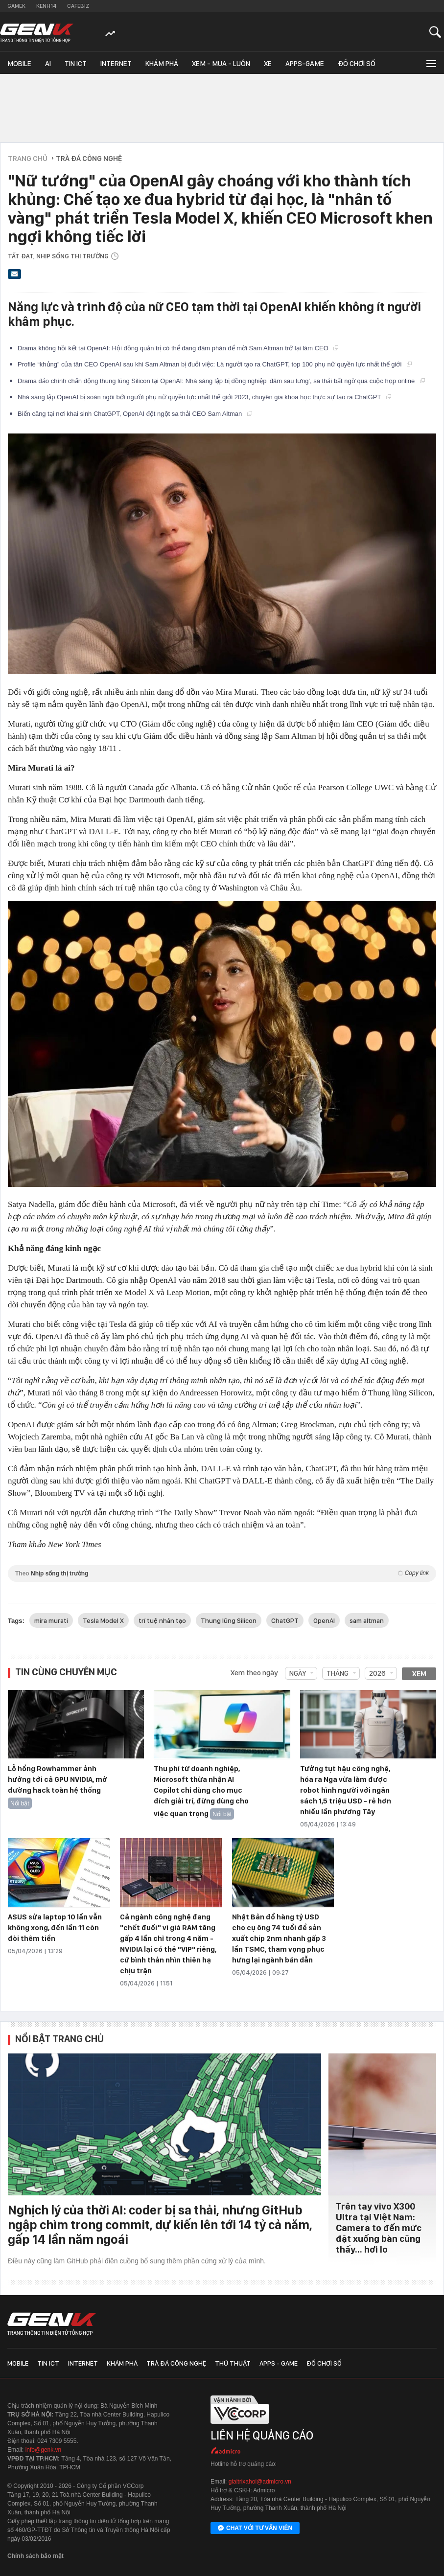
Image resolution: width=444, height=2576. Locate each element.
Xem (419, 1673)
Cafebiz (78, 5)
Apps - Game (278, 2363)
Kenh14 (46, 5)
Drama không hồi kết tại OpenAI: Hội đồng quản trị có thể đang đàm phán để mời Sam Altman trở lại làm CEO (178, 348)
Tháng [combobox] (338, 1673)
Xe (268, 63)
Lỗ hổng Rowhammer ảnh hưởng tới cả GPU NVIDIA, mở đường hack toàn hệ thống (57, 1779)
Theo (222, 1573)
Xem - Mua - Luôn (221, 63)
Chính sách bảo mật (35, 2556)
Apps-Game (304, 63)
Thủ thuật (233, 2363)
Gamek (16, 5)
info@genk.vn (43, 2449)
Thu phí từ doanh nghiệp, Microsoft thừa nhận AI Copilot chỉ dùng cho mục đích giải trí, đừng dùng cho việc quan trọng (201, 1791)
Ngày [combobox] (297, 1673)
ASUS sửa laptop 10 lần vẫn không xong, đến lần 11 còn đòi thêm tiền (55, 1928)
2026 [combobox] (377, 1673)
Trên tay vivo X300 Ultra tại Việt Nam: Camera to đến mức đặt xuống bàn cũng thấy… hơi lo (378, 2228)
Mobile (19, 63)
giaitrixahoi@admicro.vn (260, 2481)
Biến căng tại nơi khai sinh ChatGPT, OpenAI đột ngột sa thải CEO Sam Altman (135, 413)
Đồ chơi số (356, 63)
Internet (116, 63)
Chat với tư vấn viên (255, 2528)
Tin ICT (76, 63)
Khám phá (161, 63)
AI (48, 63)
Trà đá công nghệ (176, 2363)
